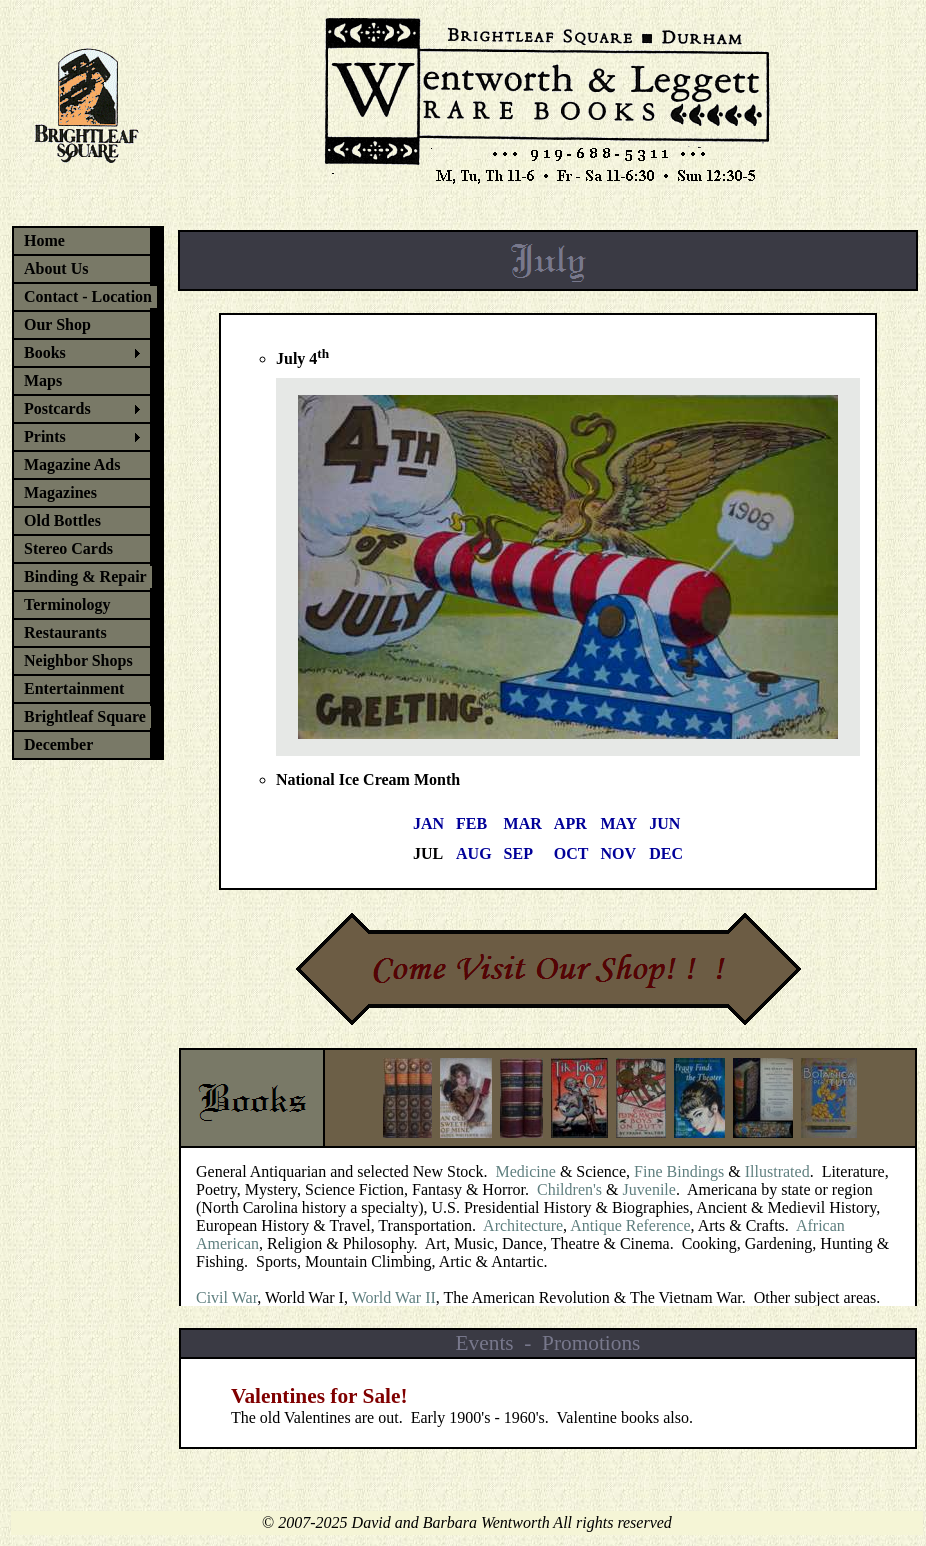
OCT (571, 853)
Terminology (67, 604)
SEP (518, 853)
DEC (666, 853)
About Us (56, 268)
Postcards (57, 408)
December (58, 744)
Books (45, 352)
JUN (664, 823)
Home (44, 240)
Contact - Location (88, 296)
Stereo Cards (68, 548)
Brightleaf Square (85, 716)
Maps (43, 380)
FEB (471, 823)
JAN (428, 823)
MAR (523, 823)
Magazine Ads (72, 464)
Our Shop (57, 324)
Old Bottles (62, 520)
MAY (619, 823)
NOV (619, 853)
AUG (474, 853)
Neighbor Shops (78, 660)
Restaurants (65, 632)
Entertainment (74, 688)
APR (570, 823)
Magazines (60, 492)
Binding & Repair (85, 576)
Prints (45, 436)
